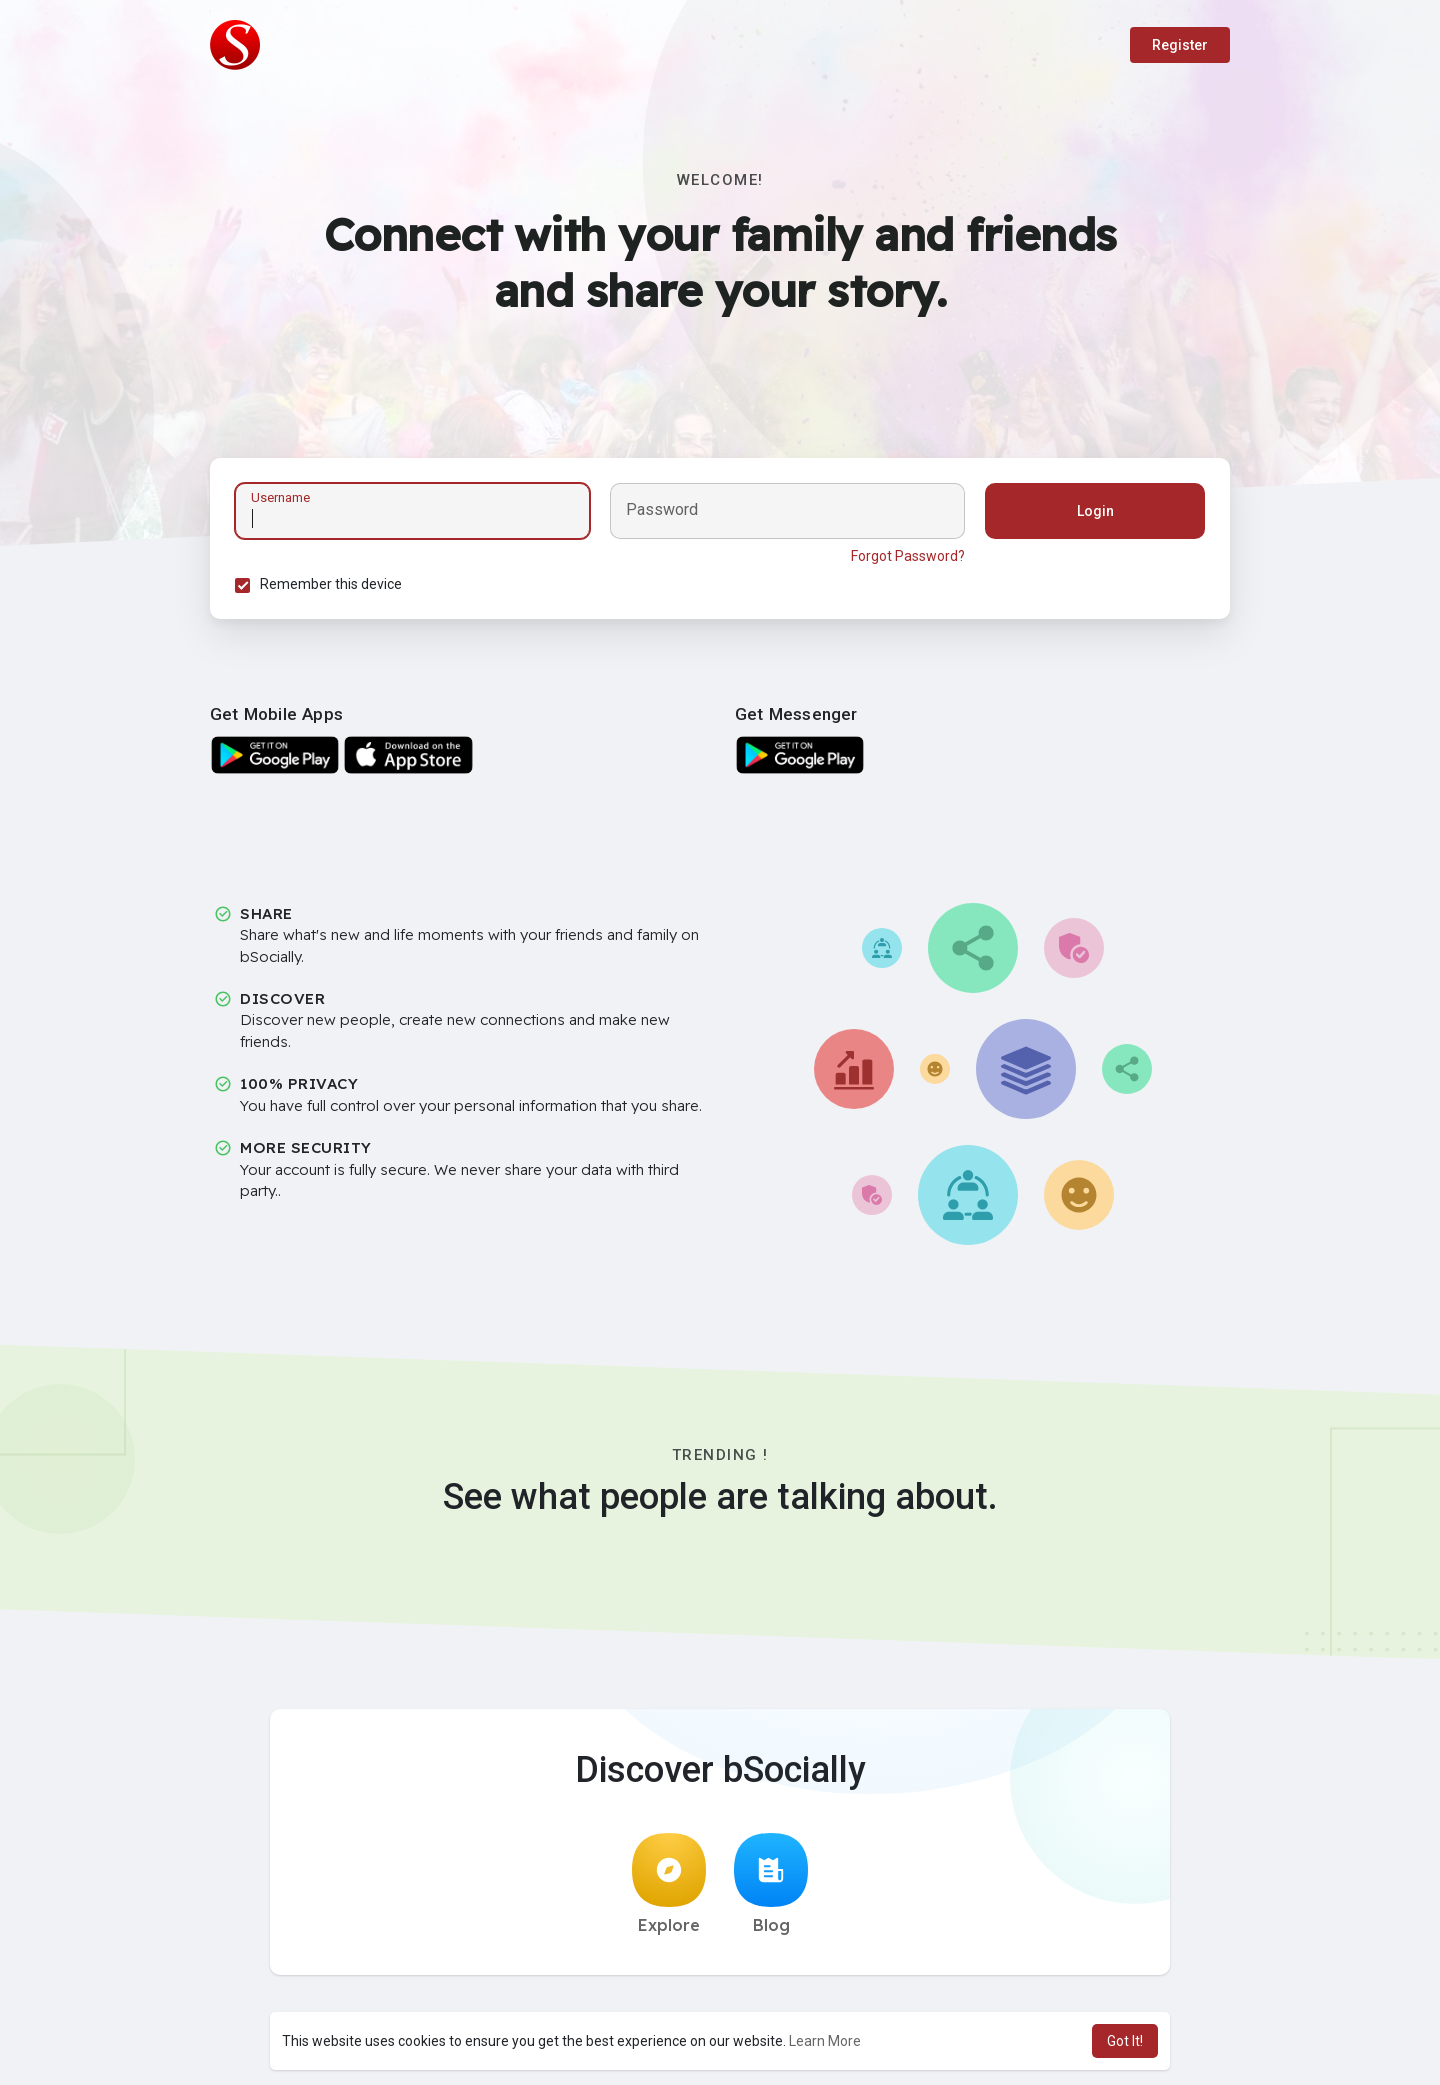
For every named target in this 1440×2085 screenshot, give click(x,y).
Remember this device (331, 584)
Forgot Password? (908, 556)
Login (1095, 511)
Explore (669, 1884)
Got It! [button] (1125, 2041)
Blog (771, 1884)
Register (1180, 45)
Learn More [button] (825, 2041)
